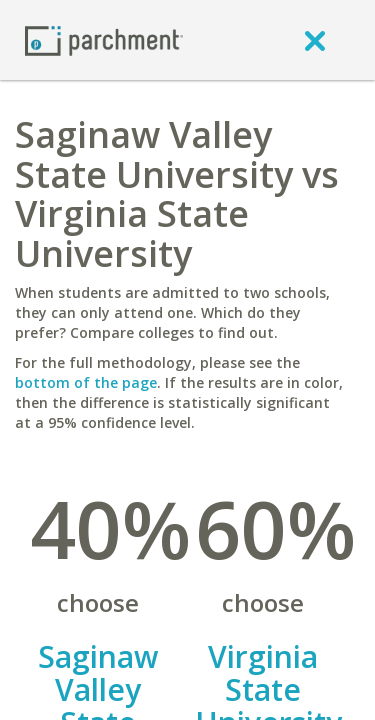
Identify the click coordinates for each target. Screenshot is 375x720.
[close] (315, 40)
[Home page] (104, 39)
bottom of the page (86, 382)
